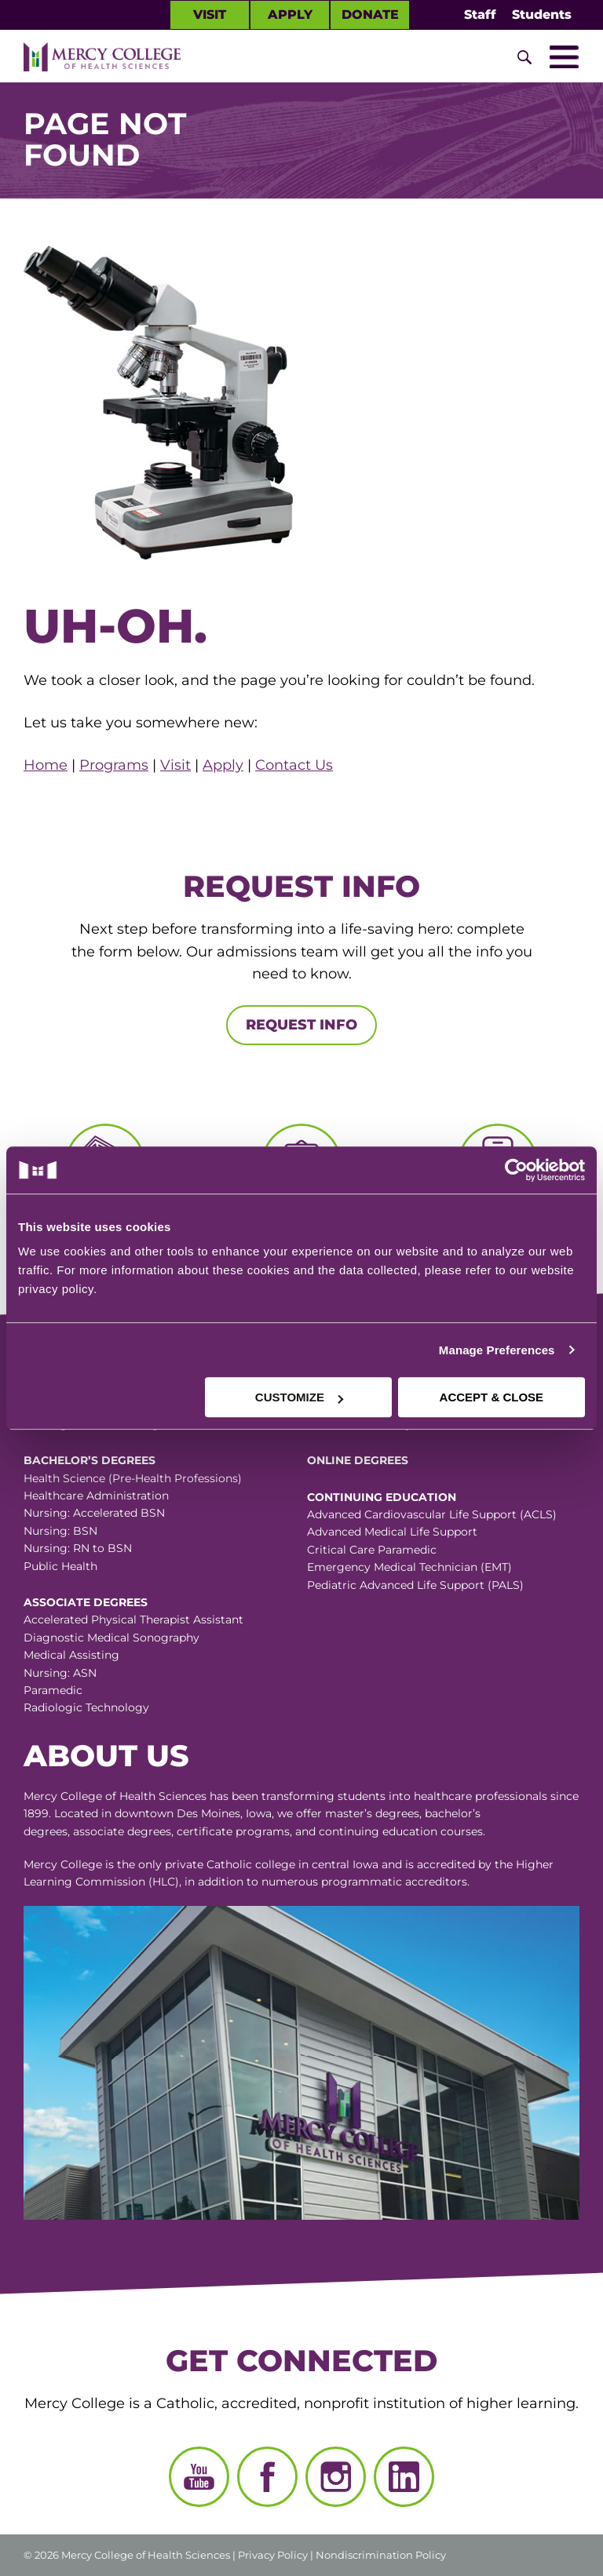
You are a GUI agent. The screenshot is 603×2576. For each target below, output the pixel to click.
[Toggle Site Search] (524, 57)
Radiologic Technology (86, 1707)
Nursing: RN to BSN (78, 1548)
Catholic (229, 1864)
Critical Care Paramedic (372, 1550)
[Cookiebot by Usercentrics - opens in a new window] (443, 1170)
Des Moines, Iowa (224, 1813)
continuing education (378, 1831)
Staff (480, 14)
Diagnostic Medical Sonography (111, 1637)
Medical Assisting (71, 1655)
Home (46, 765)
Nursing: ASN (60, 1673)
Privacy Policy (273, 2555)
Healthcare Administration (96, 1495)
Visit (209, 14)
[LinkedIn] (404, 2477)
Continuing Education (381, 1497)
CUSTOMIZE (299, 1397)
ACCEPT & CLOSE (492, 1397)
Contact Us (294, 765)
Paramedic (53, 1690)
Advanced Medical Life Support (392, 1532)
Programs (113, 765)
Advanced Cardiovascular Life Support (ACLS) (432, 1514)
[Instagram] (335, 2477)
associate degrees (122, 1831)
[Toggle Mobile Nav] (563, 57)
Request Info (301, 1024)
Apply (290, 14)
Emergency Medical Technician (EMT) (409, 1567)
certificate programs (233, 1831)
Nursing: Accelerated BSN (94, 1513)
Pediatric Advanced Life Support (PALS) (415, 1585)
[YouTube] (199, 2477)
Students (542, 14)
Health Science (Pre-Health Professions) (133, 1478)
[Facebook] (267, 2477)
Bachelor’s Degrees (89, 1460)
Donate (370, 14)
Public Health (60, 1566)
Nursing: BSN (60, 1531)
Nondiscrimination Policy (381, 2555)
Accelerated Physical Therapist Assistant (133, 1619)
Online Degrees (357, 1460)
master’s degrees (372, 1813)
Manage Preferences (497, 1350)
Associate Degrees (86, 1602)
